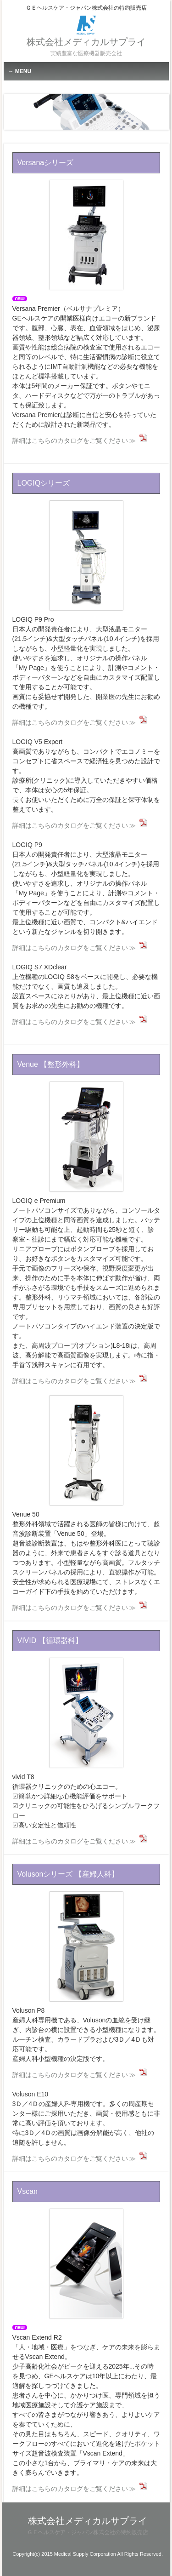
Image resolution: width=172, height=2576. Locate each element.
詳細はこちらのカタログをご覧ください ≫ (74, 440)
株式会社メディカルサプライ (86, 42)
